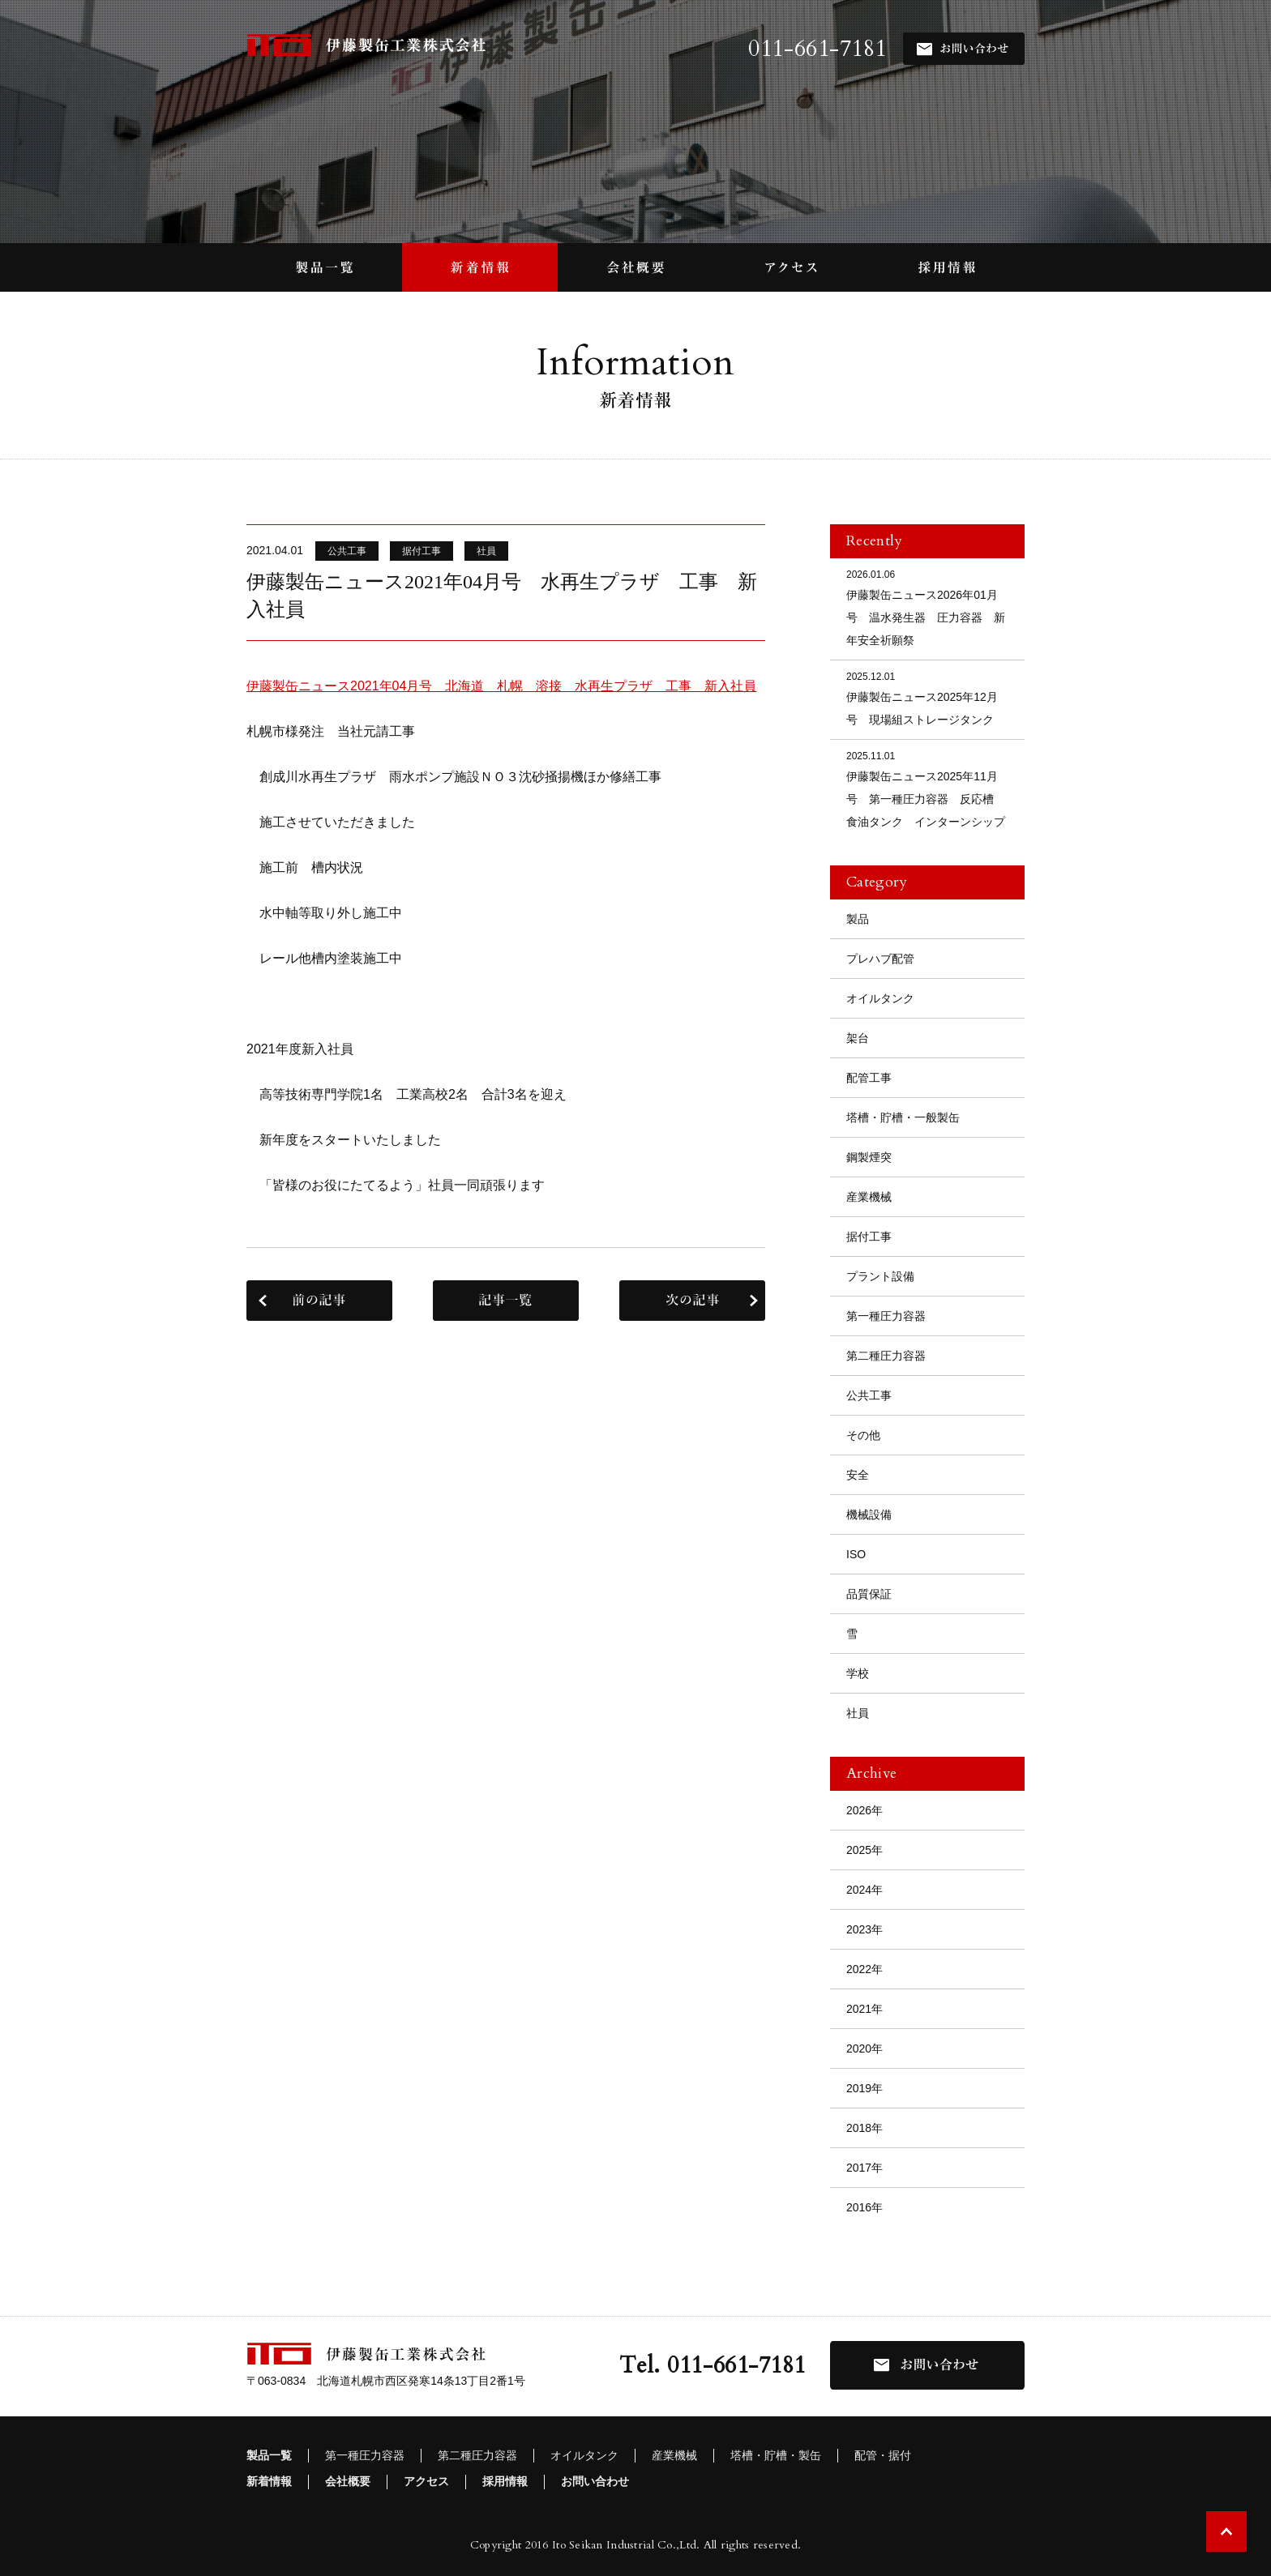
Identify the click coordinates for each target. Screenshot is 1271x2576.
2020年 (864, 2048)
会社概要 (347, 2481)
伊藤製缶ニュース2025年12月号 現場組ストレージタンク (927, 697)
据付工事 (869, 1236)
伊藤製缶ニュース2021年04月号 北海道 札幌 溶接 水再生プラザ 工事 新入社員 (501, 686)
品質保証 (869, 1593)
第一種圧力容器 (886, 1315)
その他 (863, 1435)
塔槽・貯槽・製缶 (775, 2455)
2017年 (864, 2167)
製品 (857, 918)
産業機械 (869, 1196)
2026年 (864, 1810)
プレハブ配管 (880, 958)
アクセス (426, 2481)
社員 (857, 1713)
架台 (857, 1038)
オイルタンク (880, 998)
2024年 (864, 1889)
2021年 (864, 2008)
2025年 (864, 1849)
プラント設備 (880, 1276)
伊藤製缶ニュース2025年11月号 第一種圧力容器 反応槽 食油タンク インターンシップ (927, 788)
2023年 (864, 1929)
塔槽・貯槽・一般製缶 (903, 1117)
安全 (857, 1474)
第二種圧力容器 (886, 1355)
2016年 (864, 2207)
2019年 (864, 2088)
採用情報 (505, 2481)
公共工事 (869, 1395)
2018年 (864, 2127)
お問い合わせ (595, 2481)
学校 (857, 1673)
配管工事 (869, 1077)
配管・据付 (882, 2455)
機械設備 (869, 1514)
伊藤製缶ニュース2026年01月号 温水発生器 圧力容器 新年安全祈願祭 (927, 606)
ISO (856, 1554)
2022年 (864, 1969)
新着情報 (269, 2481)
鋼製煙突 (869, 1157)
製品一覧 (269, 2455)
